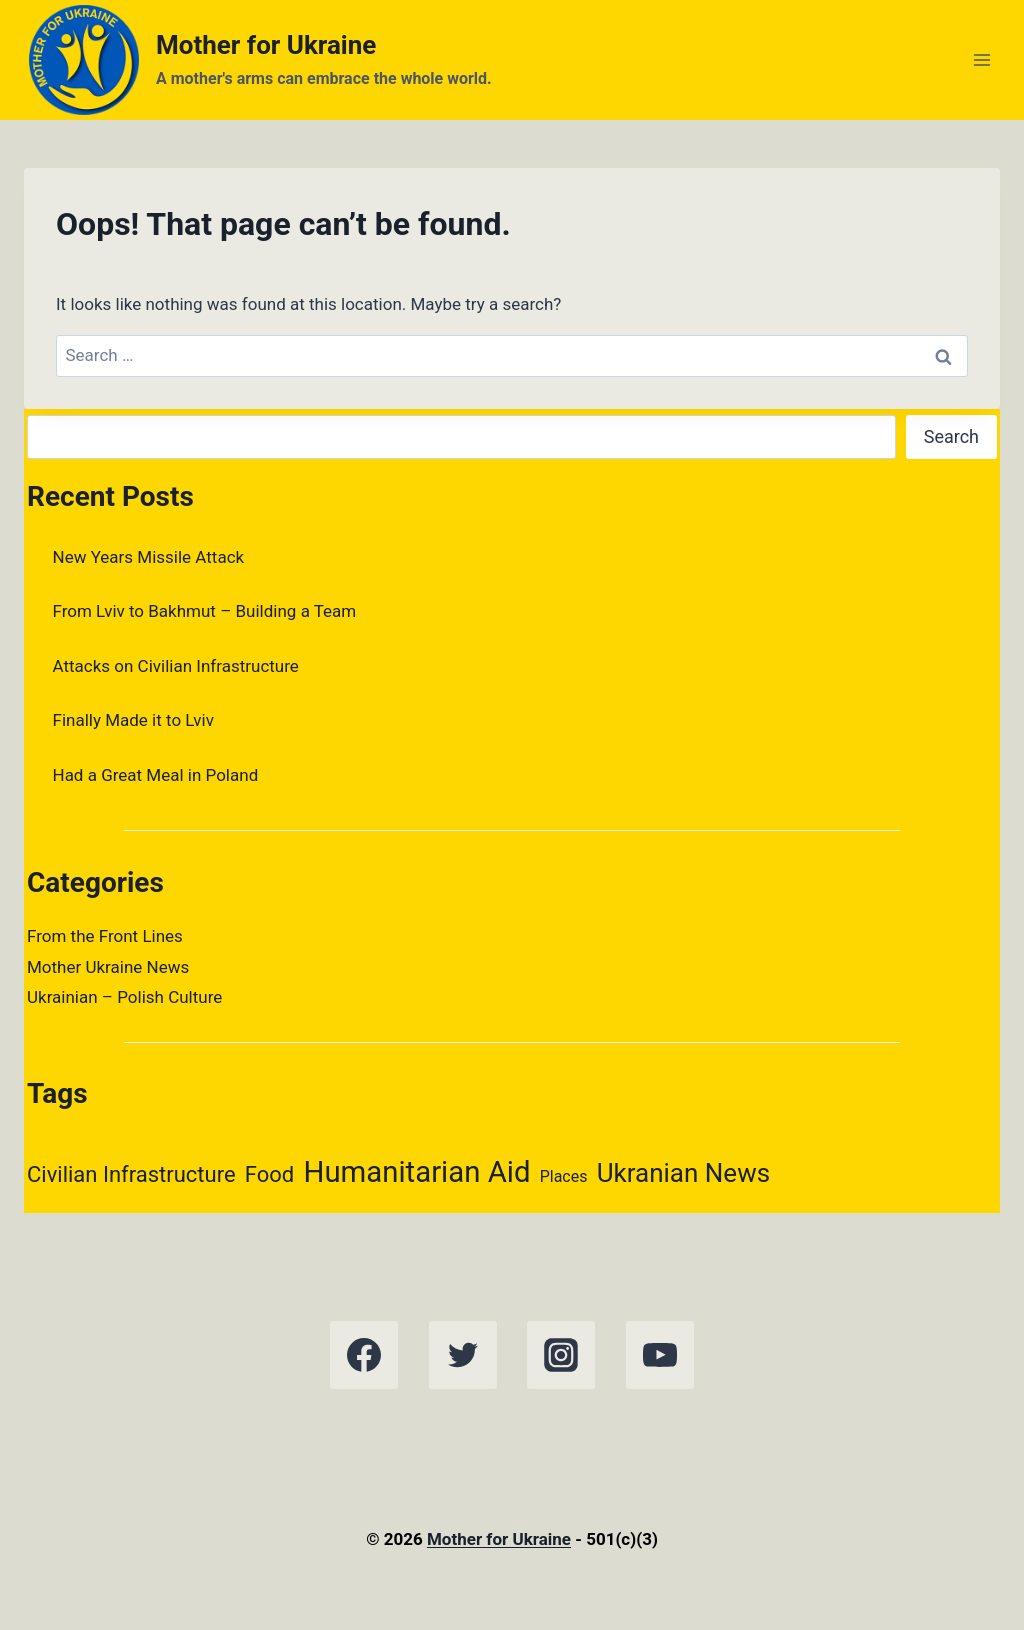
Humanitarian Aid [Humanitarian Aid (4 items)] (417, 1172)
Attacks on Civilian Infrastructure (176, 666)
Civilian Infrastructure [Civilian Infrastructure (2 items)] (131, 1174)
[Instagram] (561, 1355)
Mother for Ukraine (499, 1539)
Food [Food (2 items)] (269, 1174)
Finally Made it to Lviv (133, 720)
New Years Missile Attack (149, 557)
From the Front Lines (105, 936)
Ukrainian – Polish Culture (124, 997)
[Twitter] (463, 1355)
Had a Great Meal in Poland (156, 775)
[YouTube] (660, 1355)
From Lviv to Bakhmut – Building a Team (205, 611)
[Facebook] (364, 1355)
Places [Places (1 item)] (564, 1176)
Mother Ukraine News (108, 967)
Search (951, 436)
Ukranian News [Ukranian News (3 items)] (683, 1173)
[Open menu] (981, 59)
